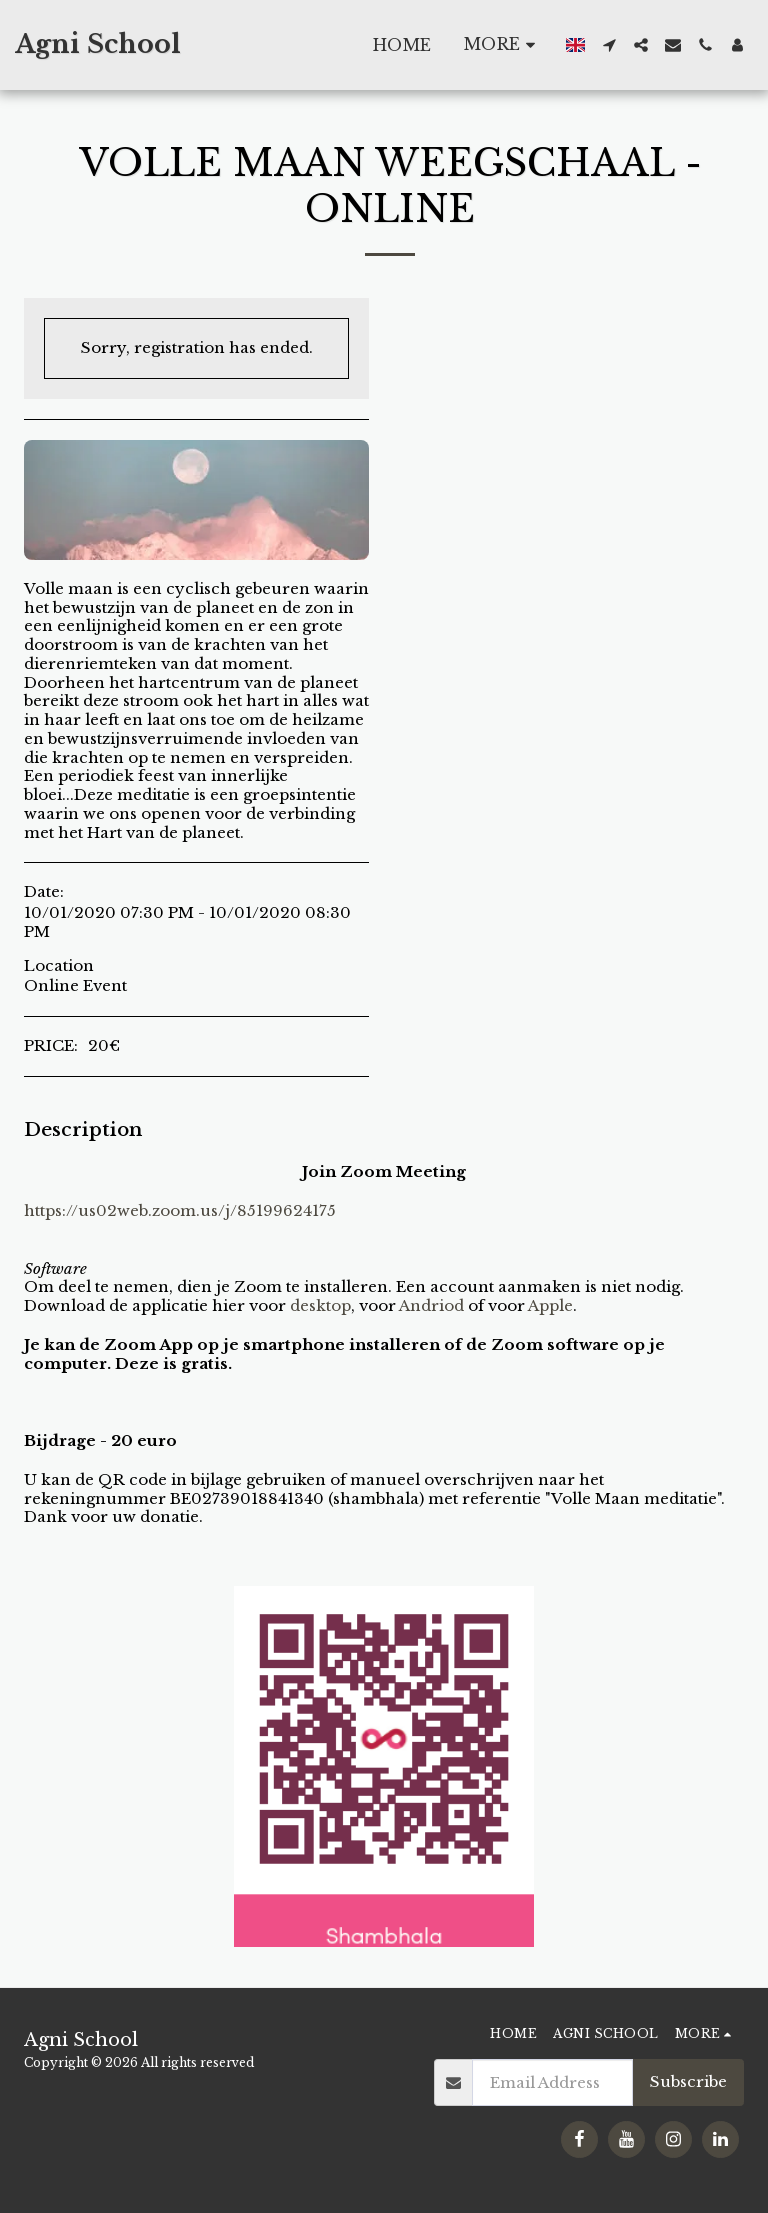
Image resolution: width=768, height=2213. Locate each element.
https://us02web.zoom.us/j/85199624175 (180, 1210)
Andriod (431, 1305)
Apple (550, 1305)
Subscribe (688, 2081)
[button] (609, 45)
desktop (320, 1305)
